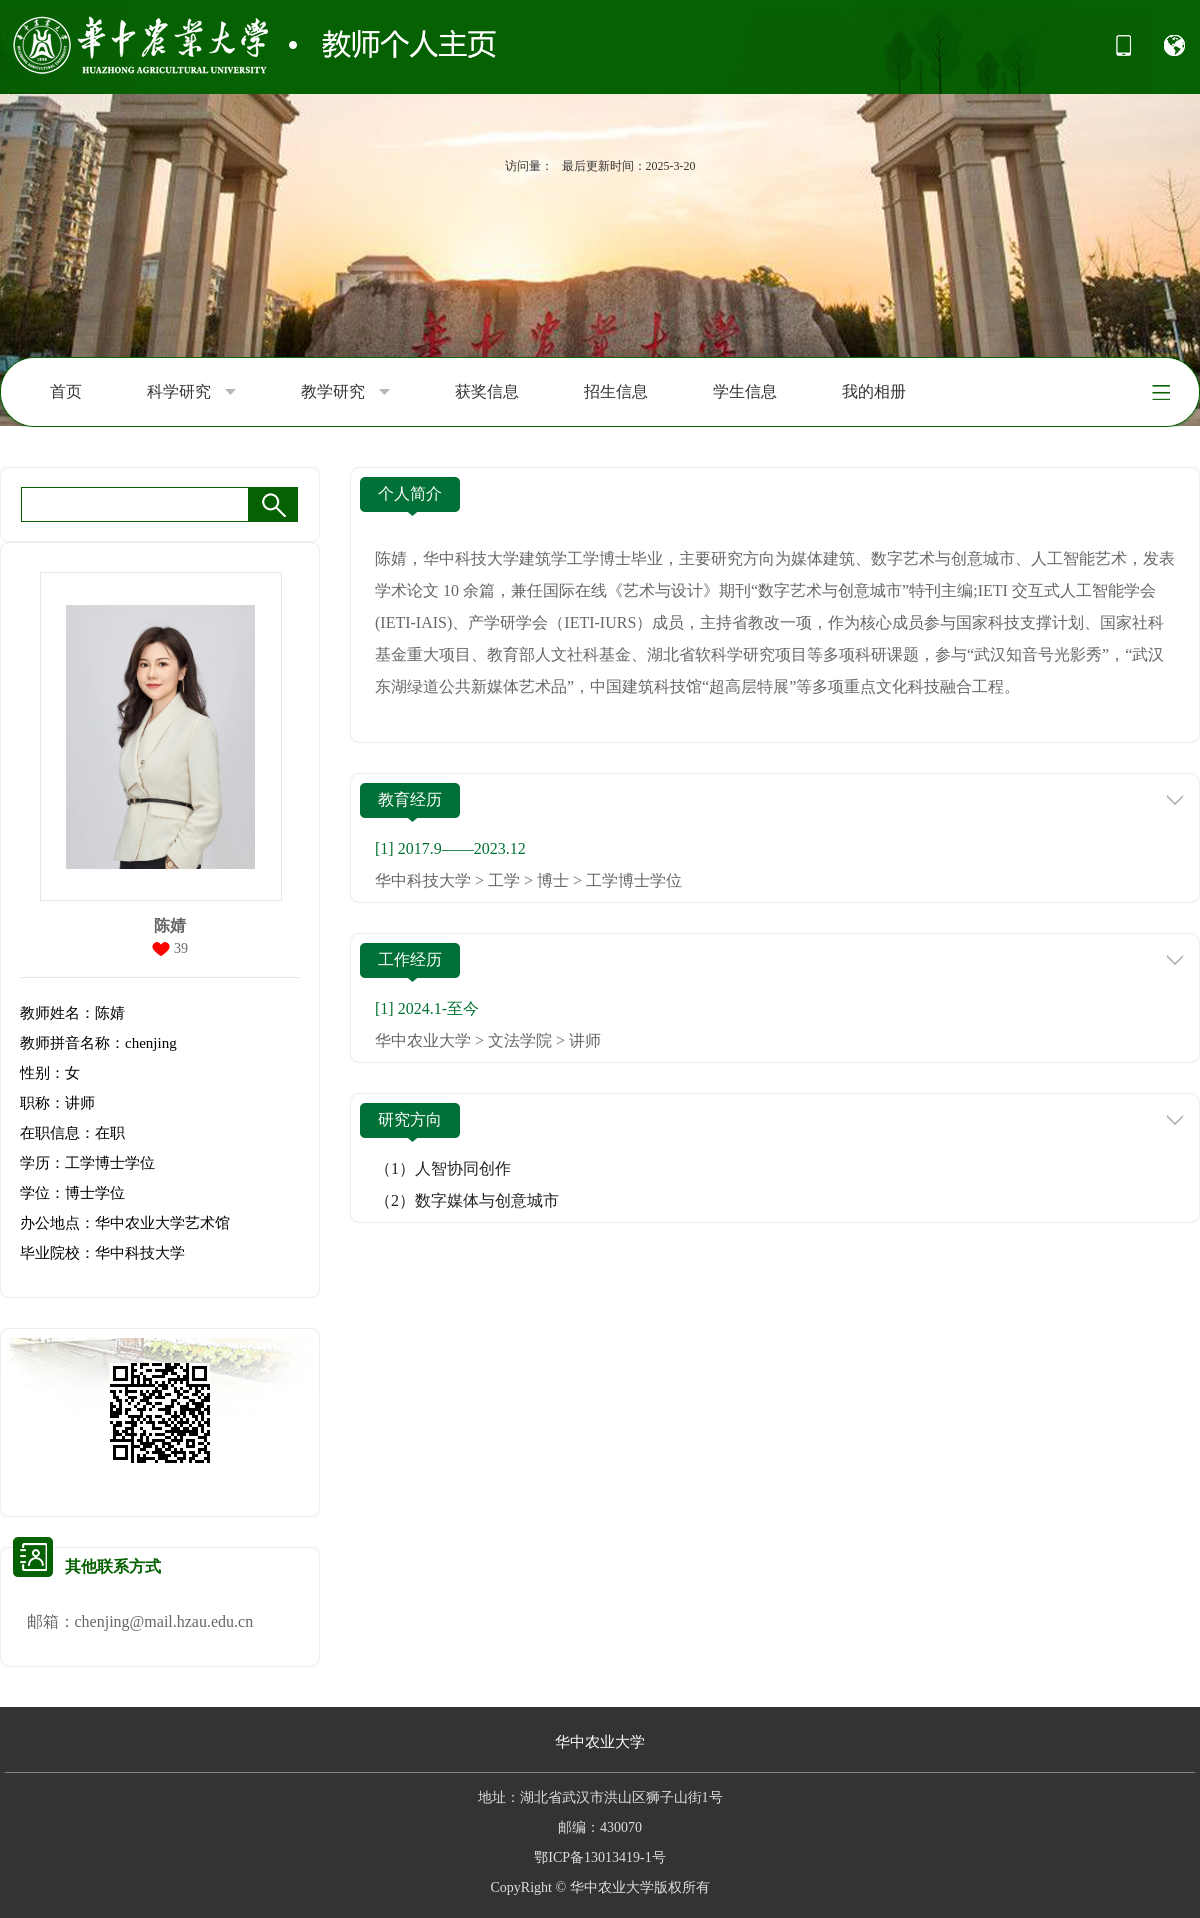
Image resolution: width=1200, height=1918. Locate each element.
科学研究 (191, 392)
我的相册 (874, 391)
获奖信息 (487, 391)
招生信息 (616, 391)
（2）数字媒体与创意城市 (467, 1200)
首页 (66, 391)
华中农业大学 (600, 1742)
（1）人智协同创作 (443, 1168)
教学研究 (345, 392)
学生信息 (745, 391)
